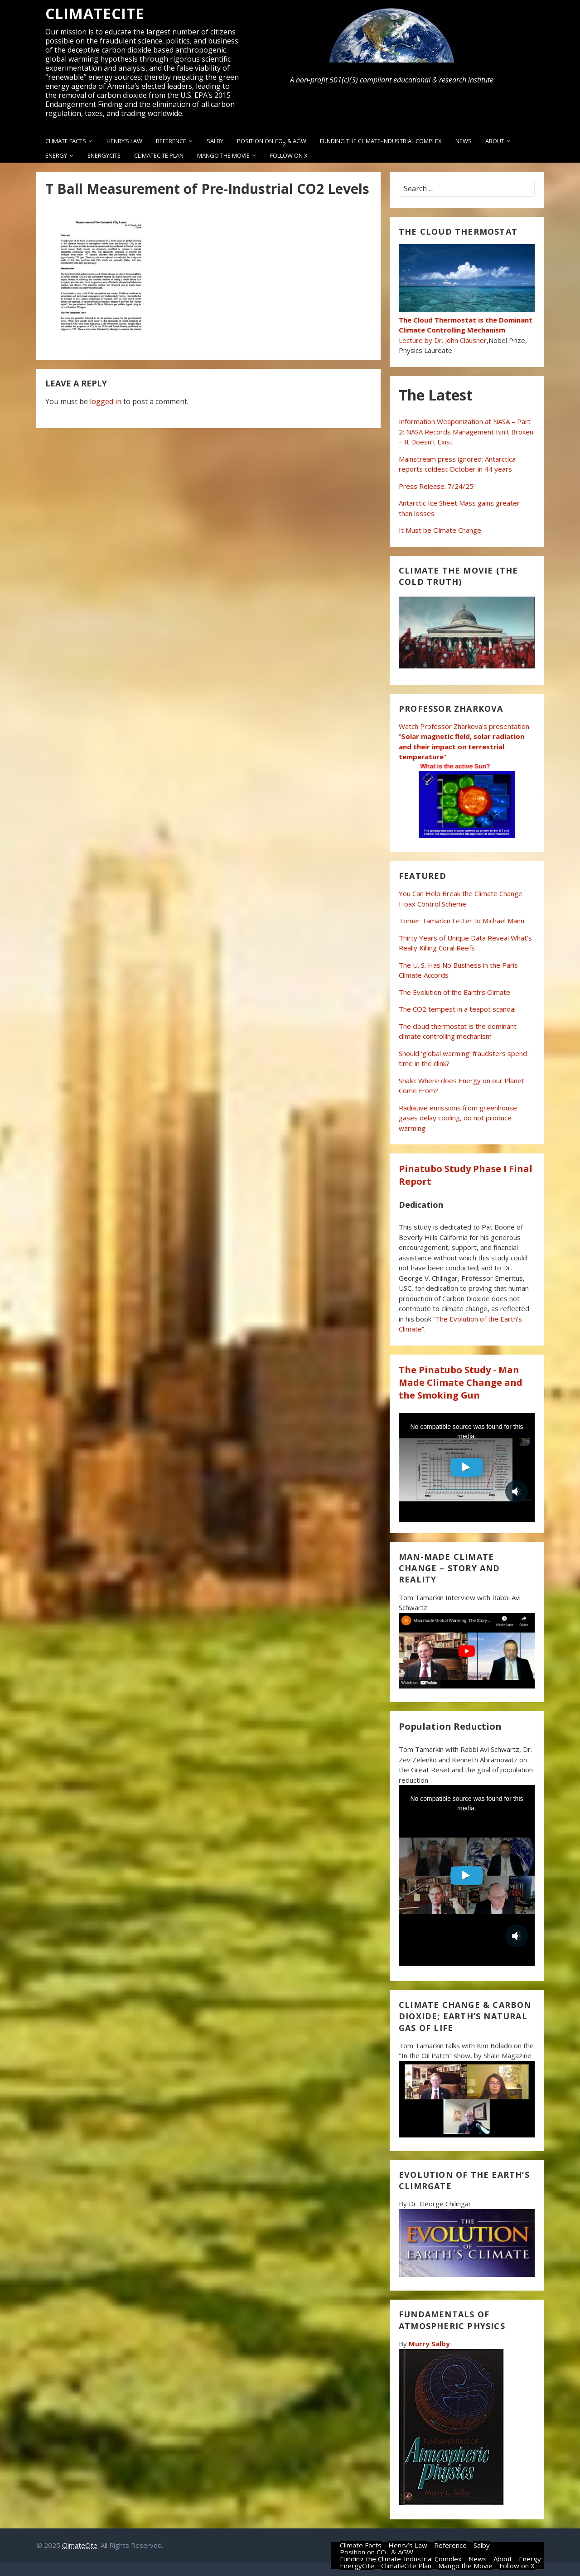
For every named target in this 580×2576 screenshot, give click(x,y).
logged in (105, 401)
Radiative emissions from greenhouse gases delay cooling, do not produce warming (458, 1118)
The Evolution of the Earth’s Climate (454, 992)
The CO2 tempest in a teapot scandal (457, 1008)
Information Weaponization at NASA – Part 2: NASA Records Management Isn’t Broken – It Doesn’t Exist (466, 431)
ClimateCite (94, 14)
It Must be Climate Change (440, 530)
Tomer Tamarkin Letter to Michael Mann (461, 920)
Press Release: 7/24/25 (436, 486)
